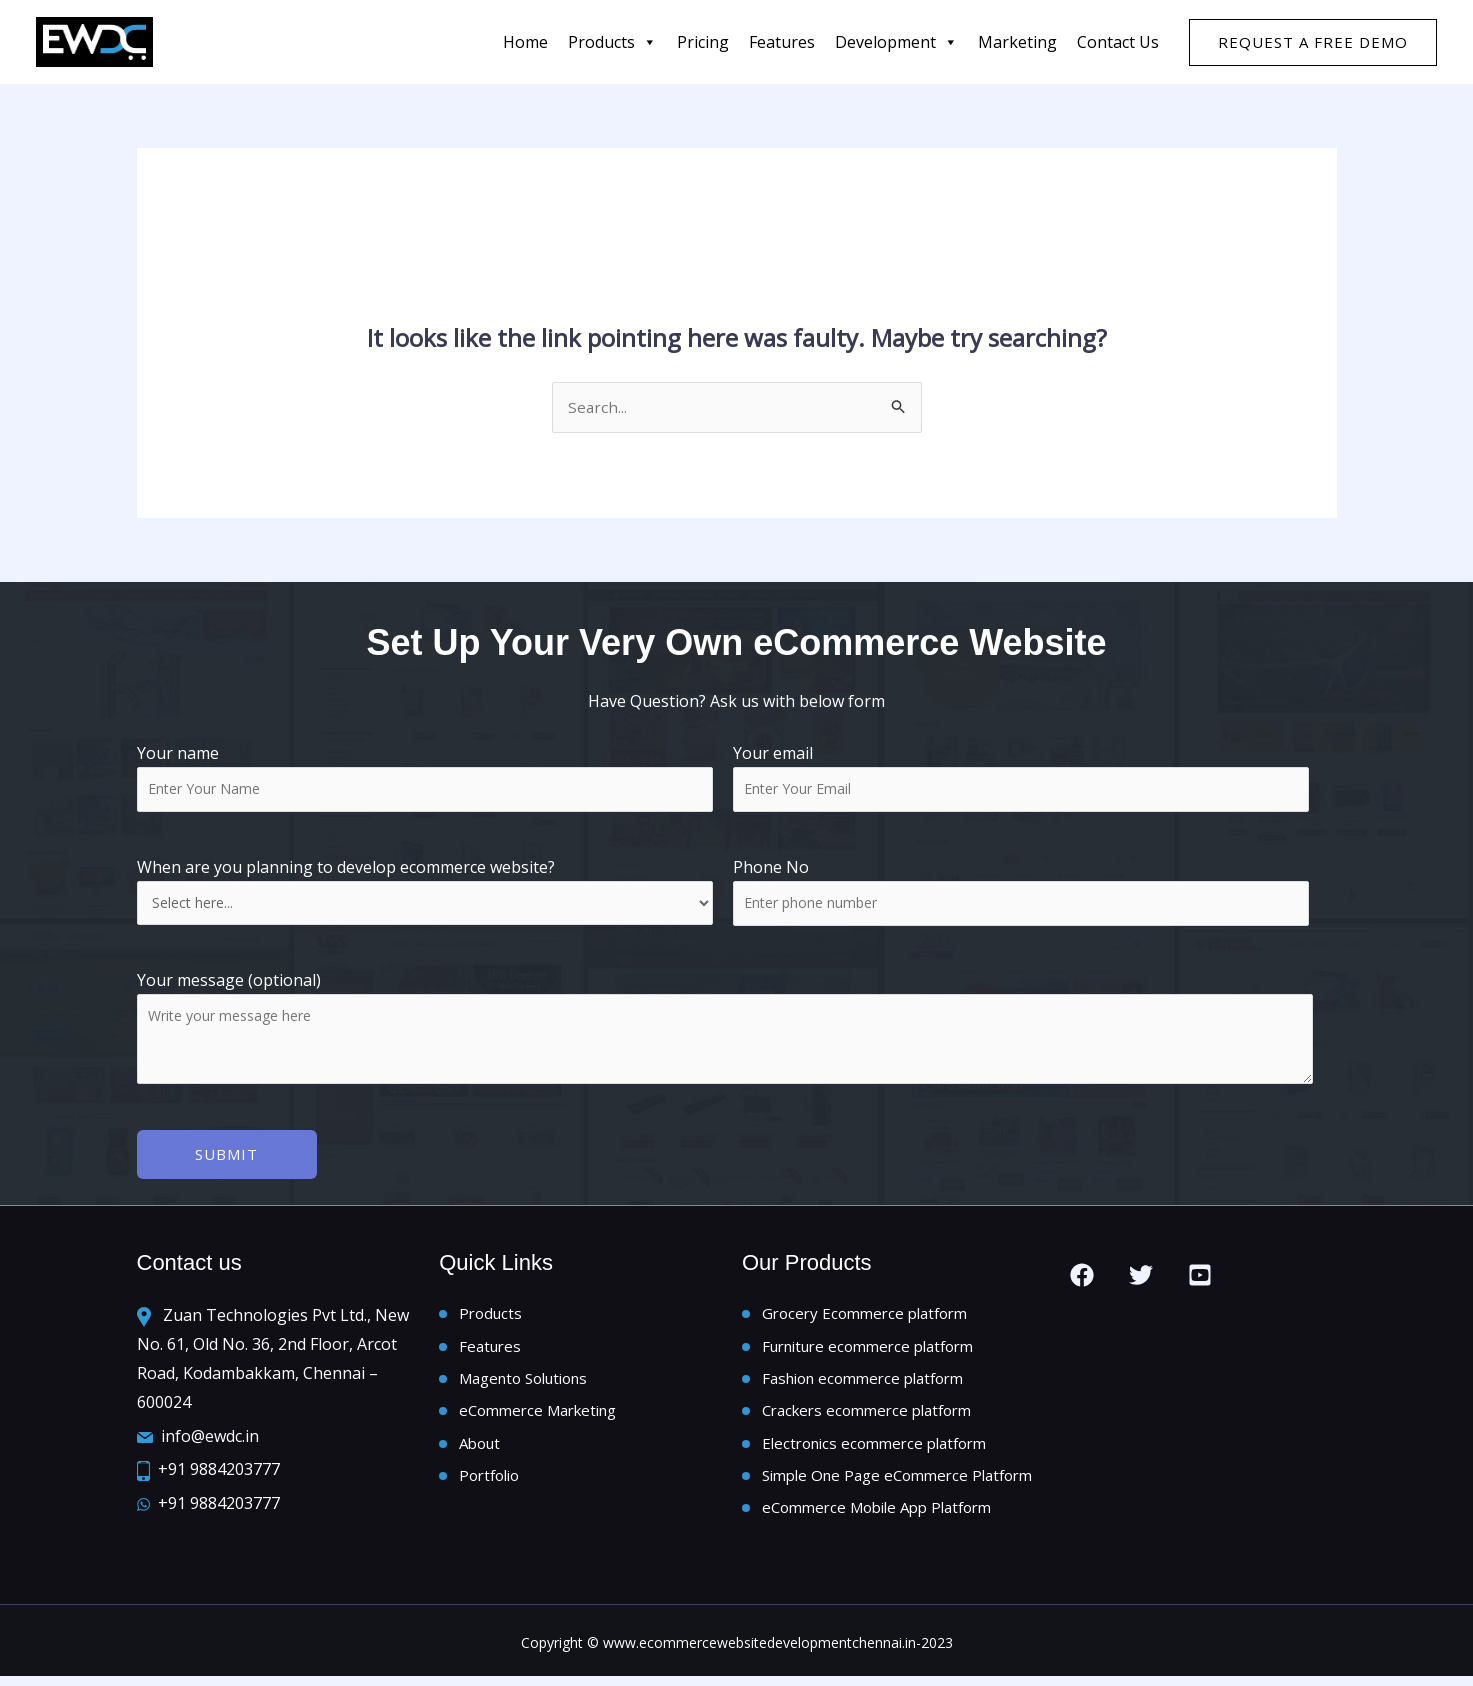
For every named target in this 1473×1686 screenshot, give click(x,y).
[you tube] (1200, 1276)
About (479, 1449)
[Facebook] (1082, 1276)
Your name (425, 778)
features (782, 42)
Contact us (1118, 42)
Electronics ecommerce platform (874, 1449)
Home (525, 42)
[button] (1313, 42)
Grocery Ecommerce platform (864, 1315)
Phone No (771, 869)
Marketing (1017, 42)
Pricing (703, 42)
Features (490, 1348)
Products (612, 42)
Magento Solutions (523, 1382)
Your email (1021, 778)
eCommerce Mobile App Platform (876, 1516)
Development (896, 42)
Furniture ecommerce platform (867, 1348)
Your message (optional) (737, 1032)
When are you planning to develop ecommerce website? (425, 892)
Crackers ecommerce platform (866, 1416)
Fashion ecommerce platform (862, 1382)
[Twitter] (1141, 1276)
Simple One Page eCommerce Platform (897, 1483)
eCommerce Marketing (537, 1416)
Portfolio (489, 1483)
